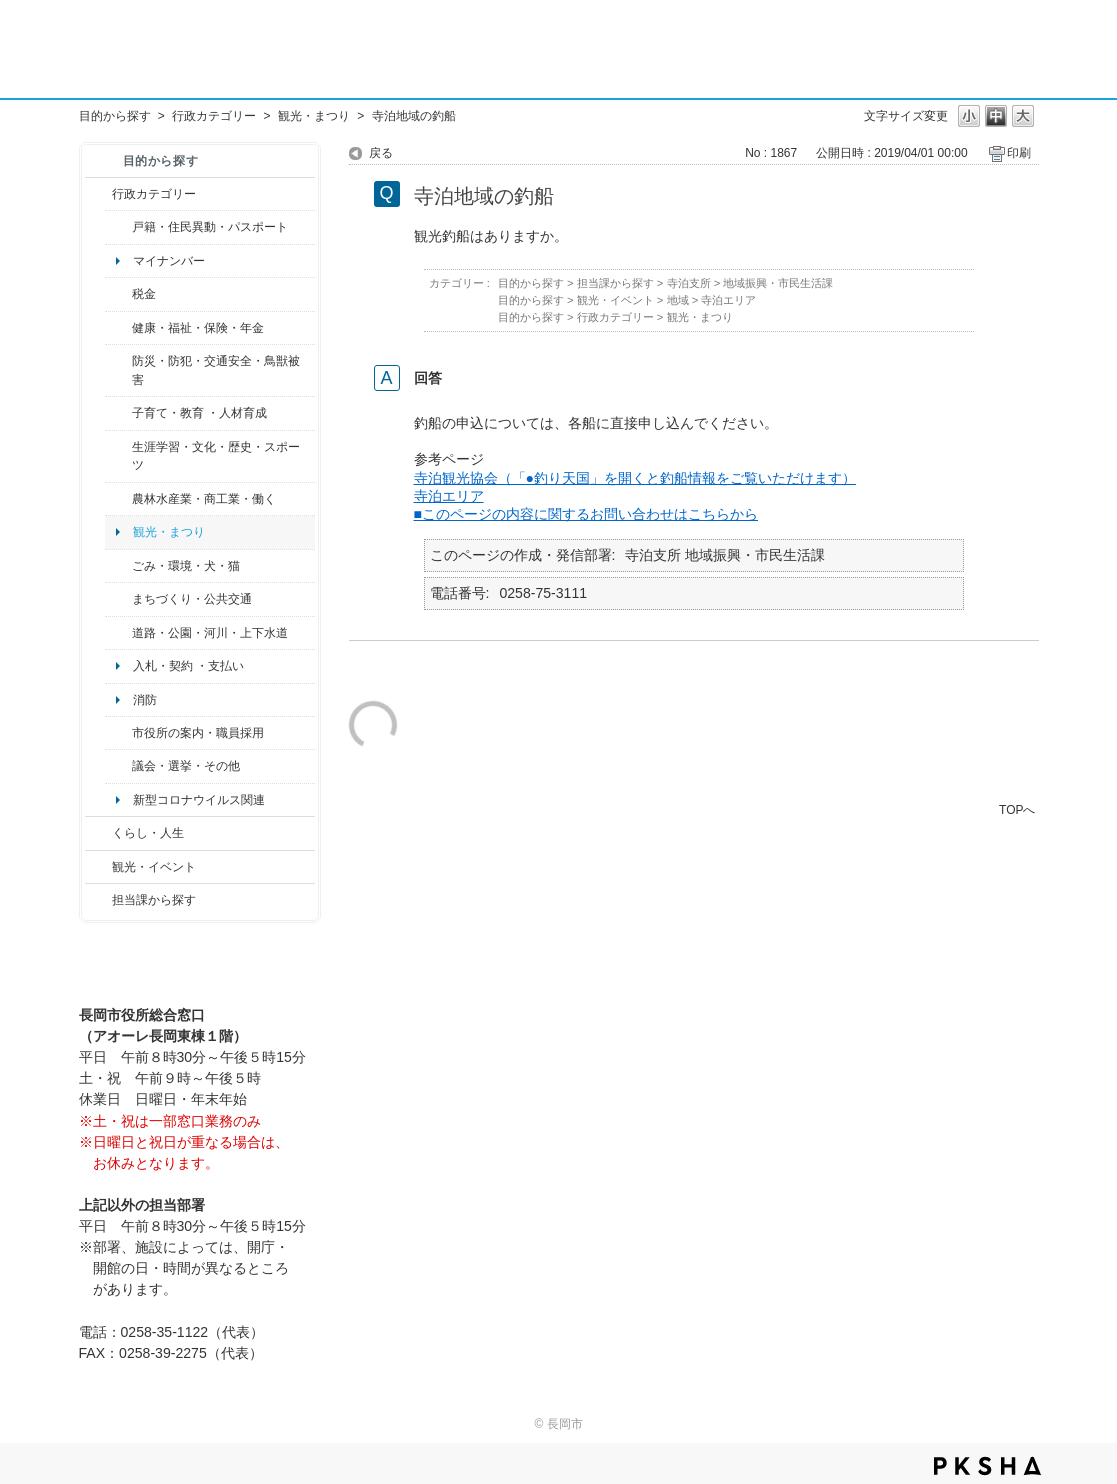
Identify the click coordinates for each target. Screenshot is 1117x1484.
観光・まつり (314, 116)
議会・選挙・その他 (186, 766)
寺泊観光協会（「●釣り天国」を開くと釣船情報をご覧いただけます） (635, 478)
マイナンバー (169, 261)
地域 (678, 300)
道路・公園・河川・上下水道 (210, 633)
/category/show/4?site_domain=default (118, 328)
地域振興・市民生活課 (778, 283)
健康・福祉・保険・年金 (198, 328)
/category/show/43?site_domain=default (118, 456)
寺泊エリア (728, 300)
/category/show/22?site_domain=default (118, 566)
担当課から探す (154, 900)
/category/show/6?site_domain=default (118, 599)
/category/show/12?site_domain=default (98, 833)
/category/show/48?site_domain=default (118, 413)
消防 (145, 700)
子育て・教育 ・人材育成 (199, 413)
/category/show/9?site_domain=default (98, 900)
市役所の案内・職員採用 (198, 733)
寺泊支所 (689, 283)
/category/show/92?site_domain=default (118, 294)
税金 (144, 294)
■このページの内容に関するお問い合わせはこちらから (586, 514)
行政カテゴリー (214, 116)
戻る (381, 153)
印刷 (1019, 153)
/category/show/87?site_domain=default (118, 633)
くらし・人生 (148, 833)
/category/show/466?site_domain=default (118, 766)
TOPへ (1017, 809)
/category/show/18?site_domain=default (98, 867)
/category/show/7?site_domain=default (118, 227)
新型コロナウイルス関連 (199, 800)
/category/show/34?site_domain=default (118, 499)
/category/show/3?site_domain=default (98, 194)
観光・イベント (154, 867)
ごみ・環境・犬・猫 (186, 566)
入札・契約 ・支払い (188, 666)
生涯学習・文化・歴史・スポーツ (216, 456)
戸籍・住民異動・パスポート (210, 227)
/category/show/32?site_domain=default (118, 733)
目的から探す (115, 116)
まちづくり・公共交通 (192, 599)
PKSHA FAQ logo (987, 1466)
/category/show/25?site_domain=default (118, 370)
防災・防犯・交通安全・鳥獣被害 (216, 370)
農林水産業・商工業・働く (204, 499)
